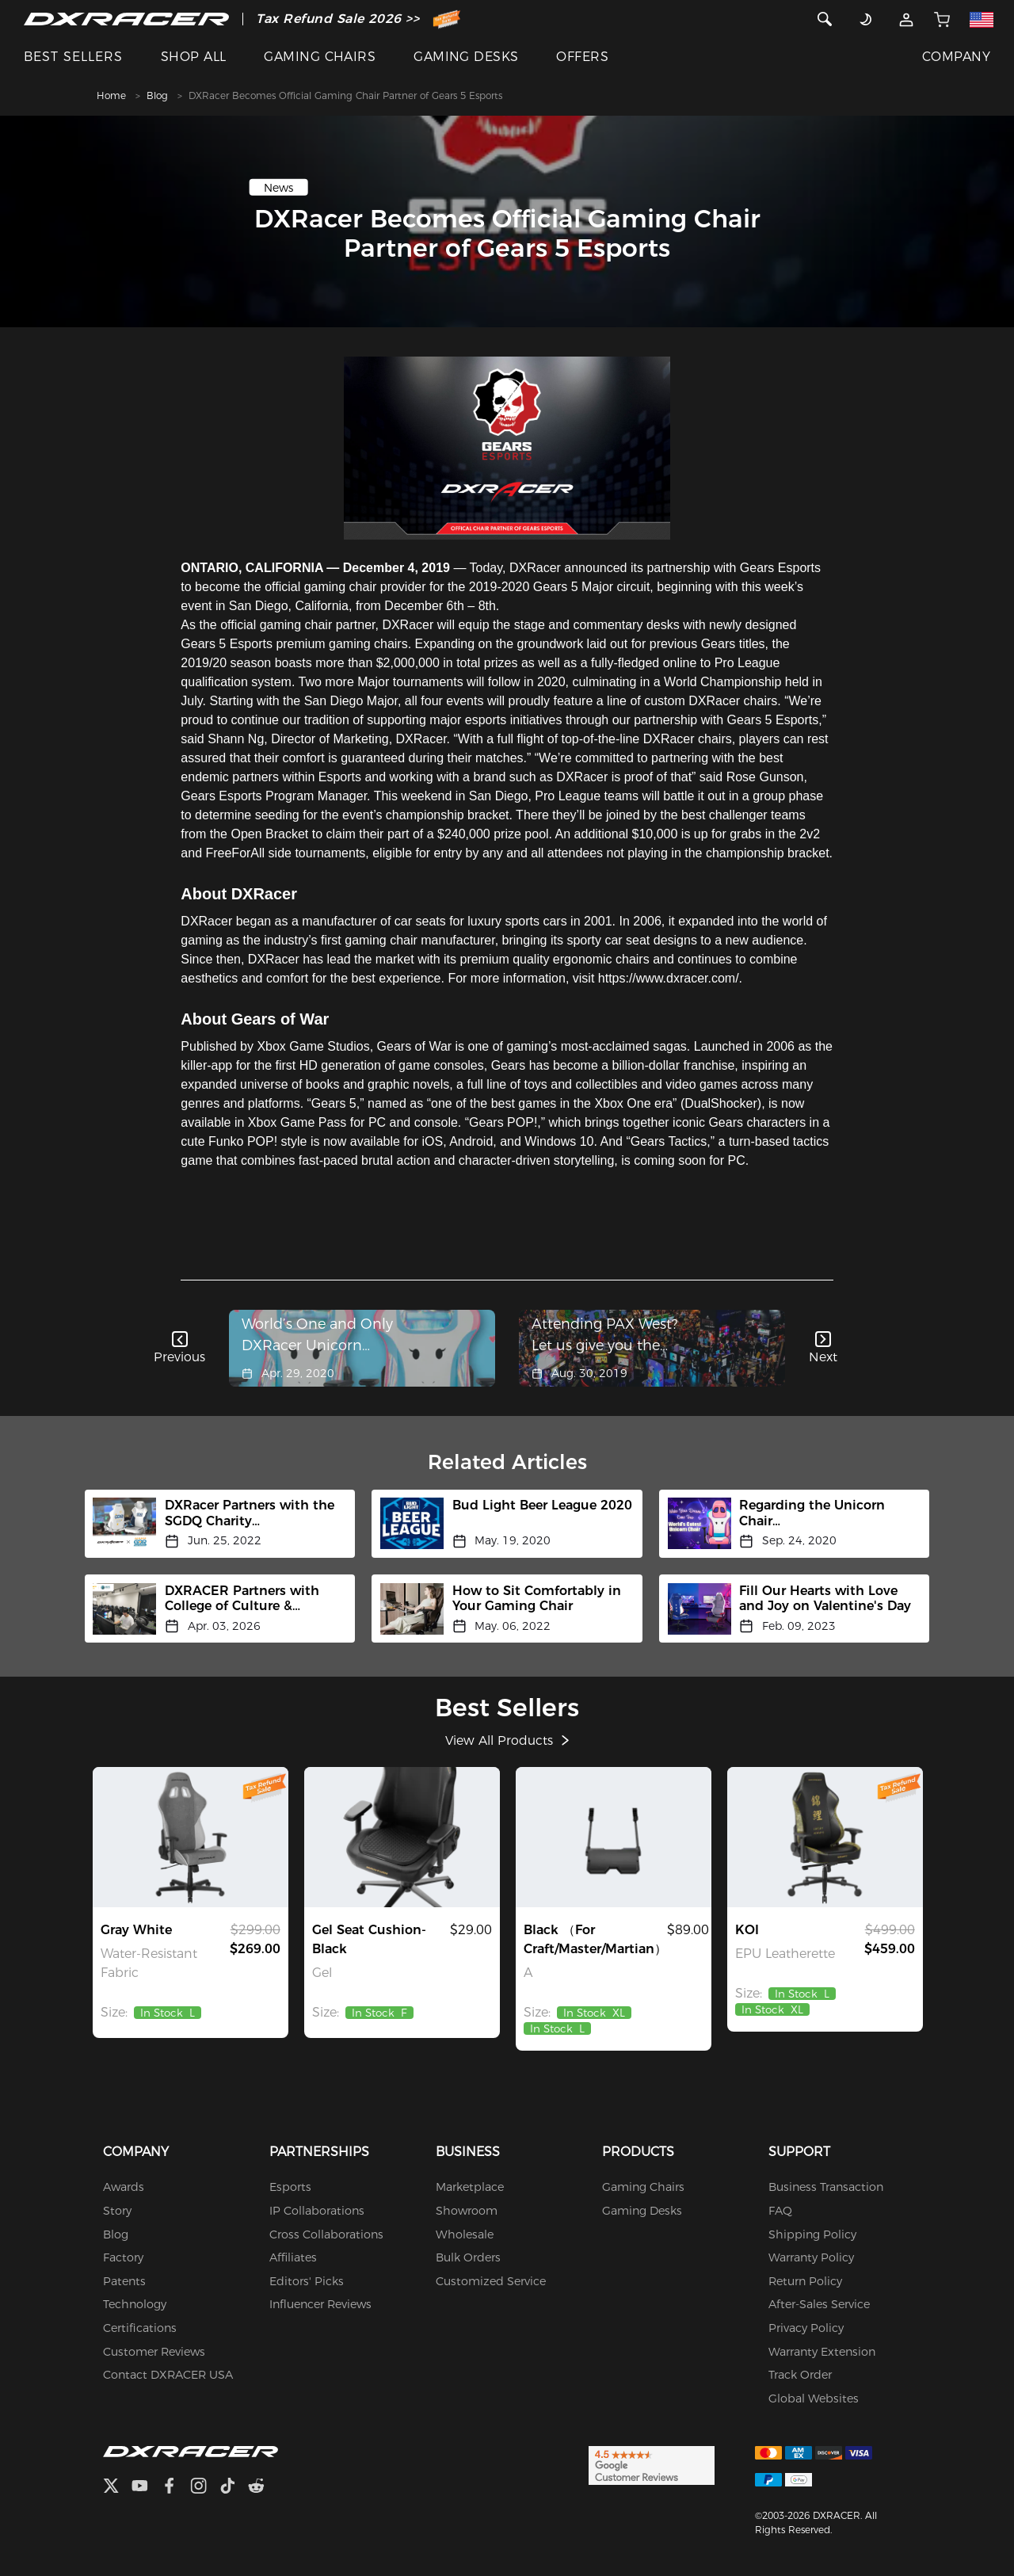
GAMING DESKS (466, 56)
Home (111, 95)
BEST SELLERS (73, 56)
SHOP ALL (194, 56)
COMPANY (956, 56)
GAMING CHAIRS (319, 56)
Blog (157, 95)
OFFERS (582, 56)
